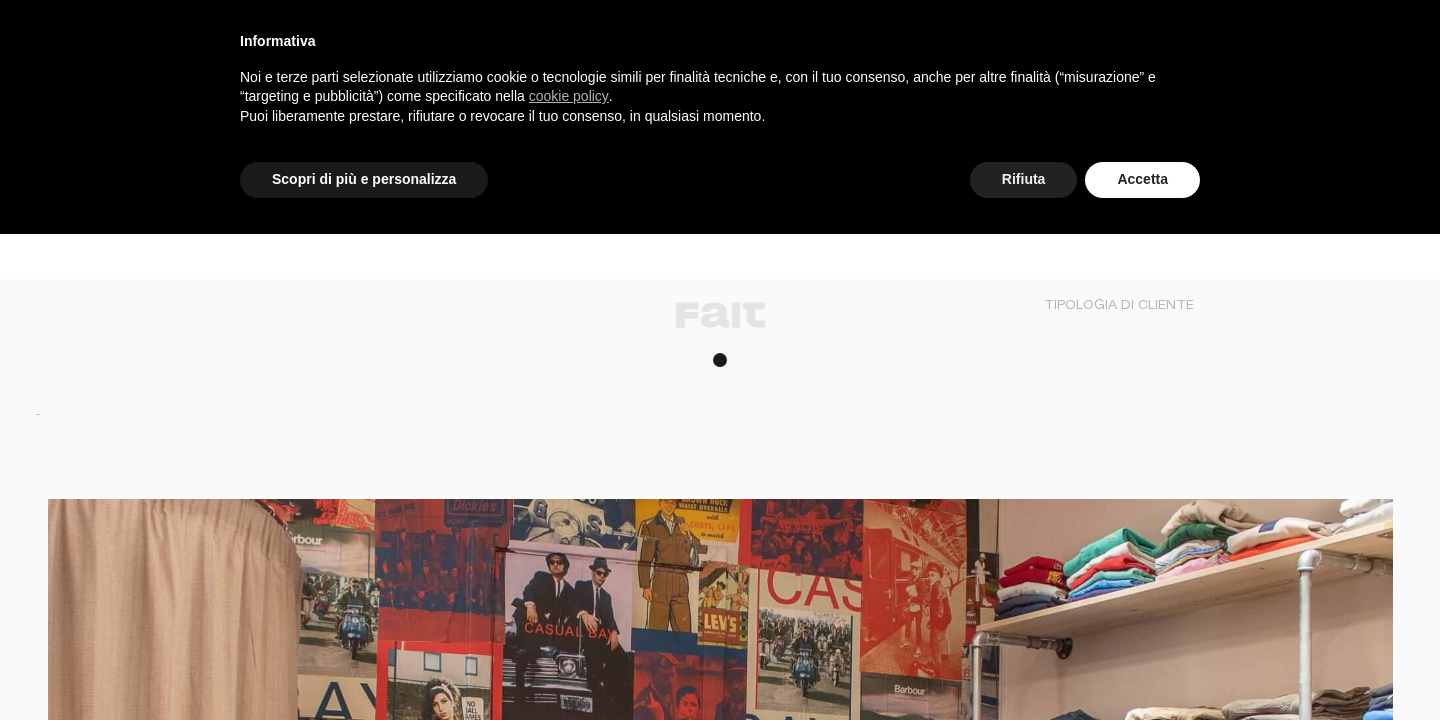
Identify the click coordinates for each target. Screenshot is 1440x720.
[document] (720, 95)
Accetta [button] (1142, 179)
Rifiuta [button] (1024, 179)
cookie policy (569, 96)
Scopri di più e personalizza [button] (364, 179)
